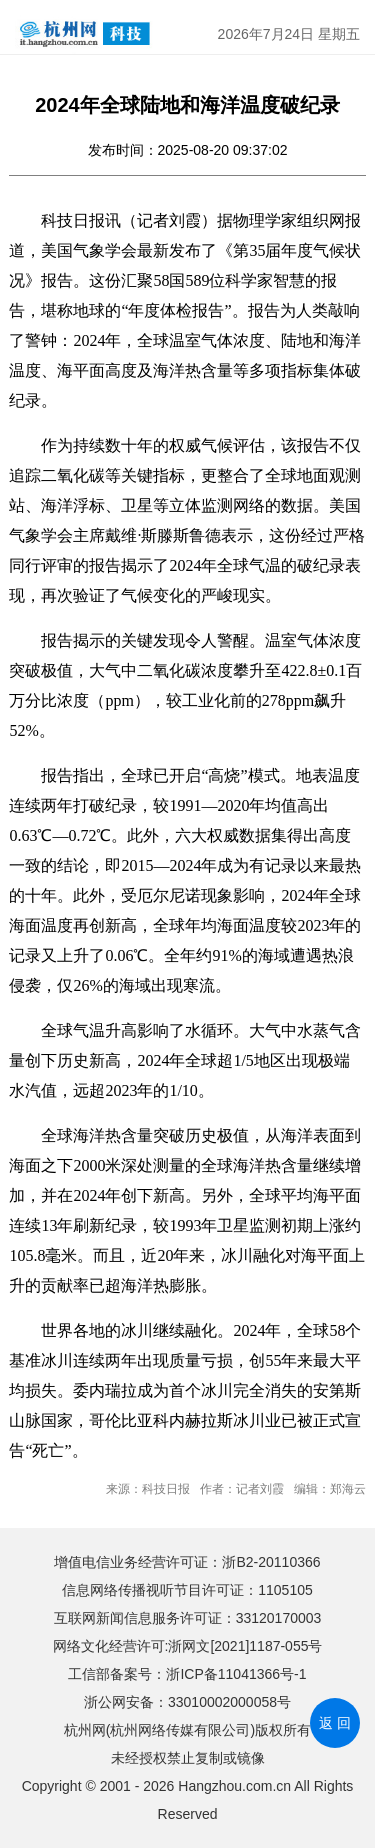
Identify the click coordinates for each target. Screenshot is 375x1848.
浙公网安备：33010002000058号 (187, 1702)
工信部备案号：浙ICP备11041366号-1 (187, 1674)
